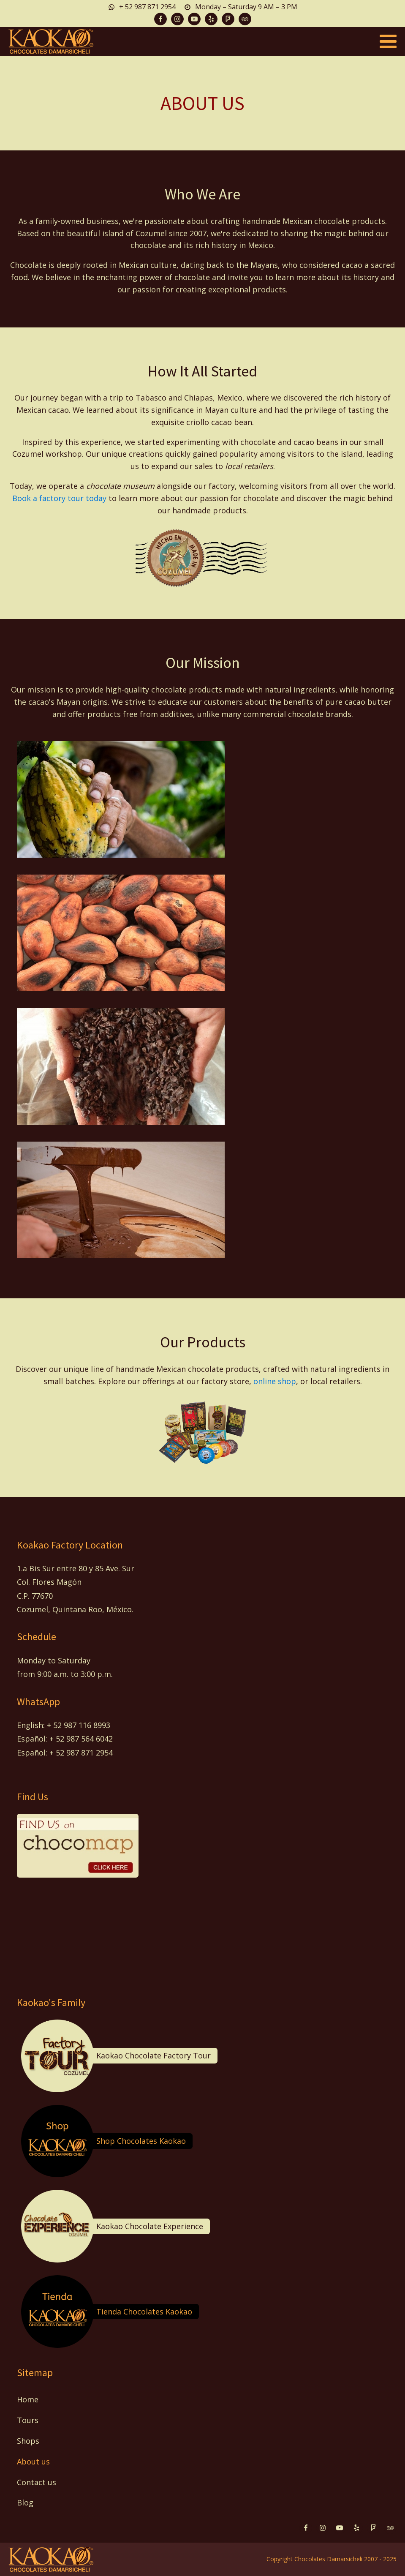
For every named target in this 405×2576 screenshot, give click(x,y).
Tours (27, 2420)
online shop (274, 1381)
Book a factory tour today (59, 498)
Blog (25, 2502)
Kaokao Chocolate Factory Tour (153, 2055)
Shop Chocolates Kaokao (141, 2141)
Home (27, 2399)
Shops (28, 2441)
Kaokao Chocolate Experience (149, 2226)
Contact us (36, 2482)
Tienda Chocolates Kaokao (144, 2311)
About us (33, 2461)
